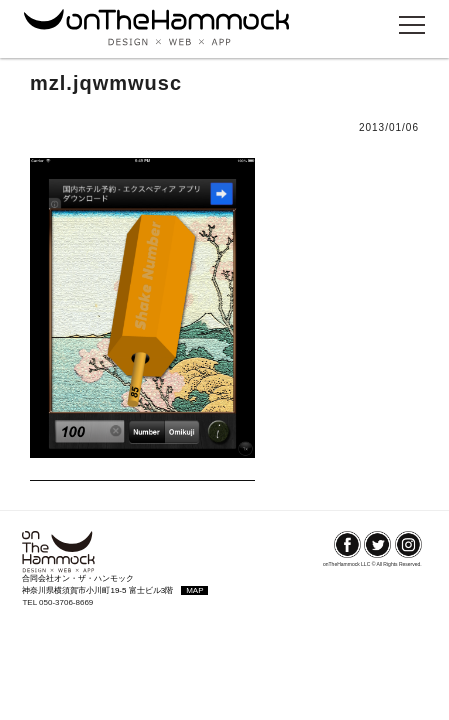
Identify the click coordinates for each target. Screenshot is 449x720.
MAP (194, 590)
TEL (30, 602)
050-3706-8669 (66, 602)
